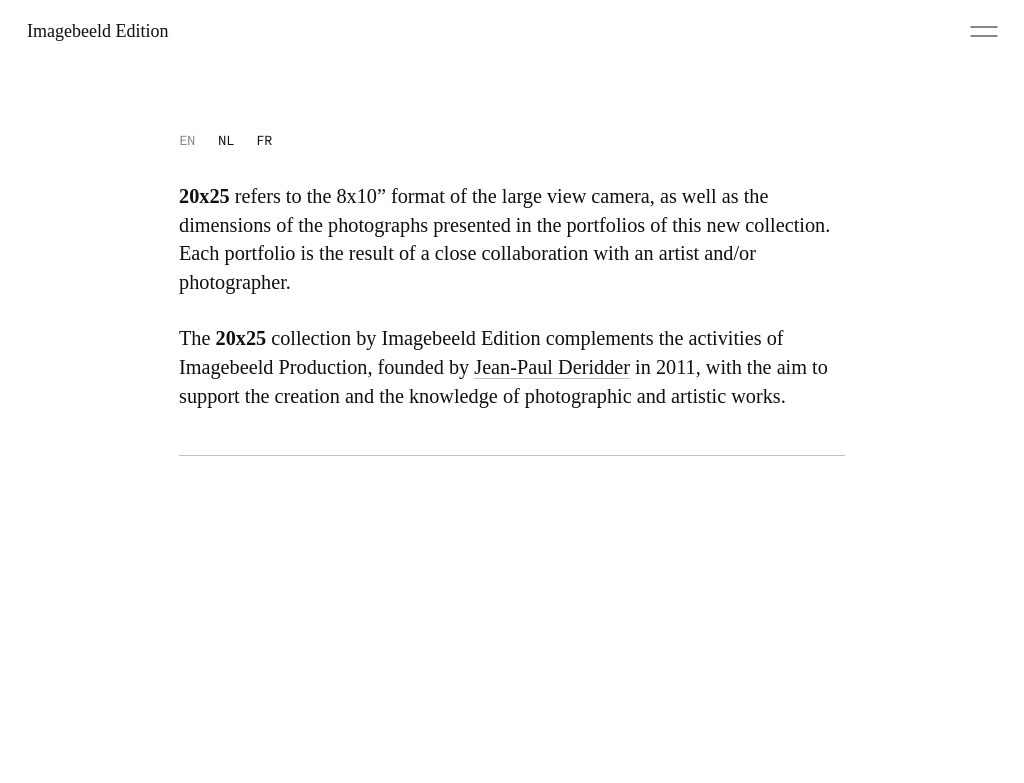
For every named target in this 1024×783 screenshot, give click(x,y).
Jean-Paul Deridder (552, 367)
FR (264, 140)
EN (187, 140)
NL (226, 140)
